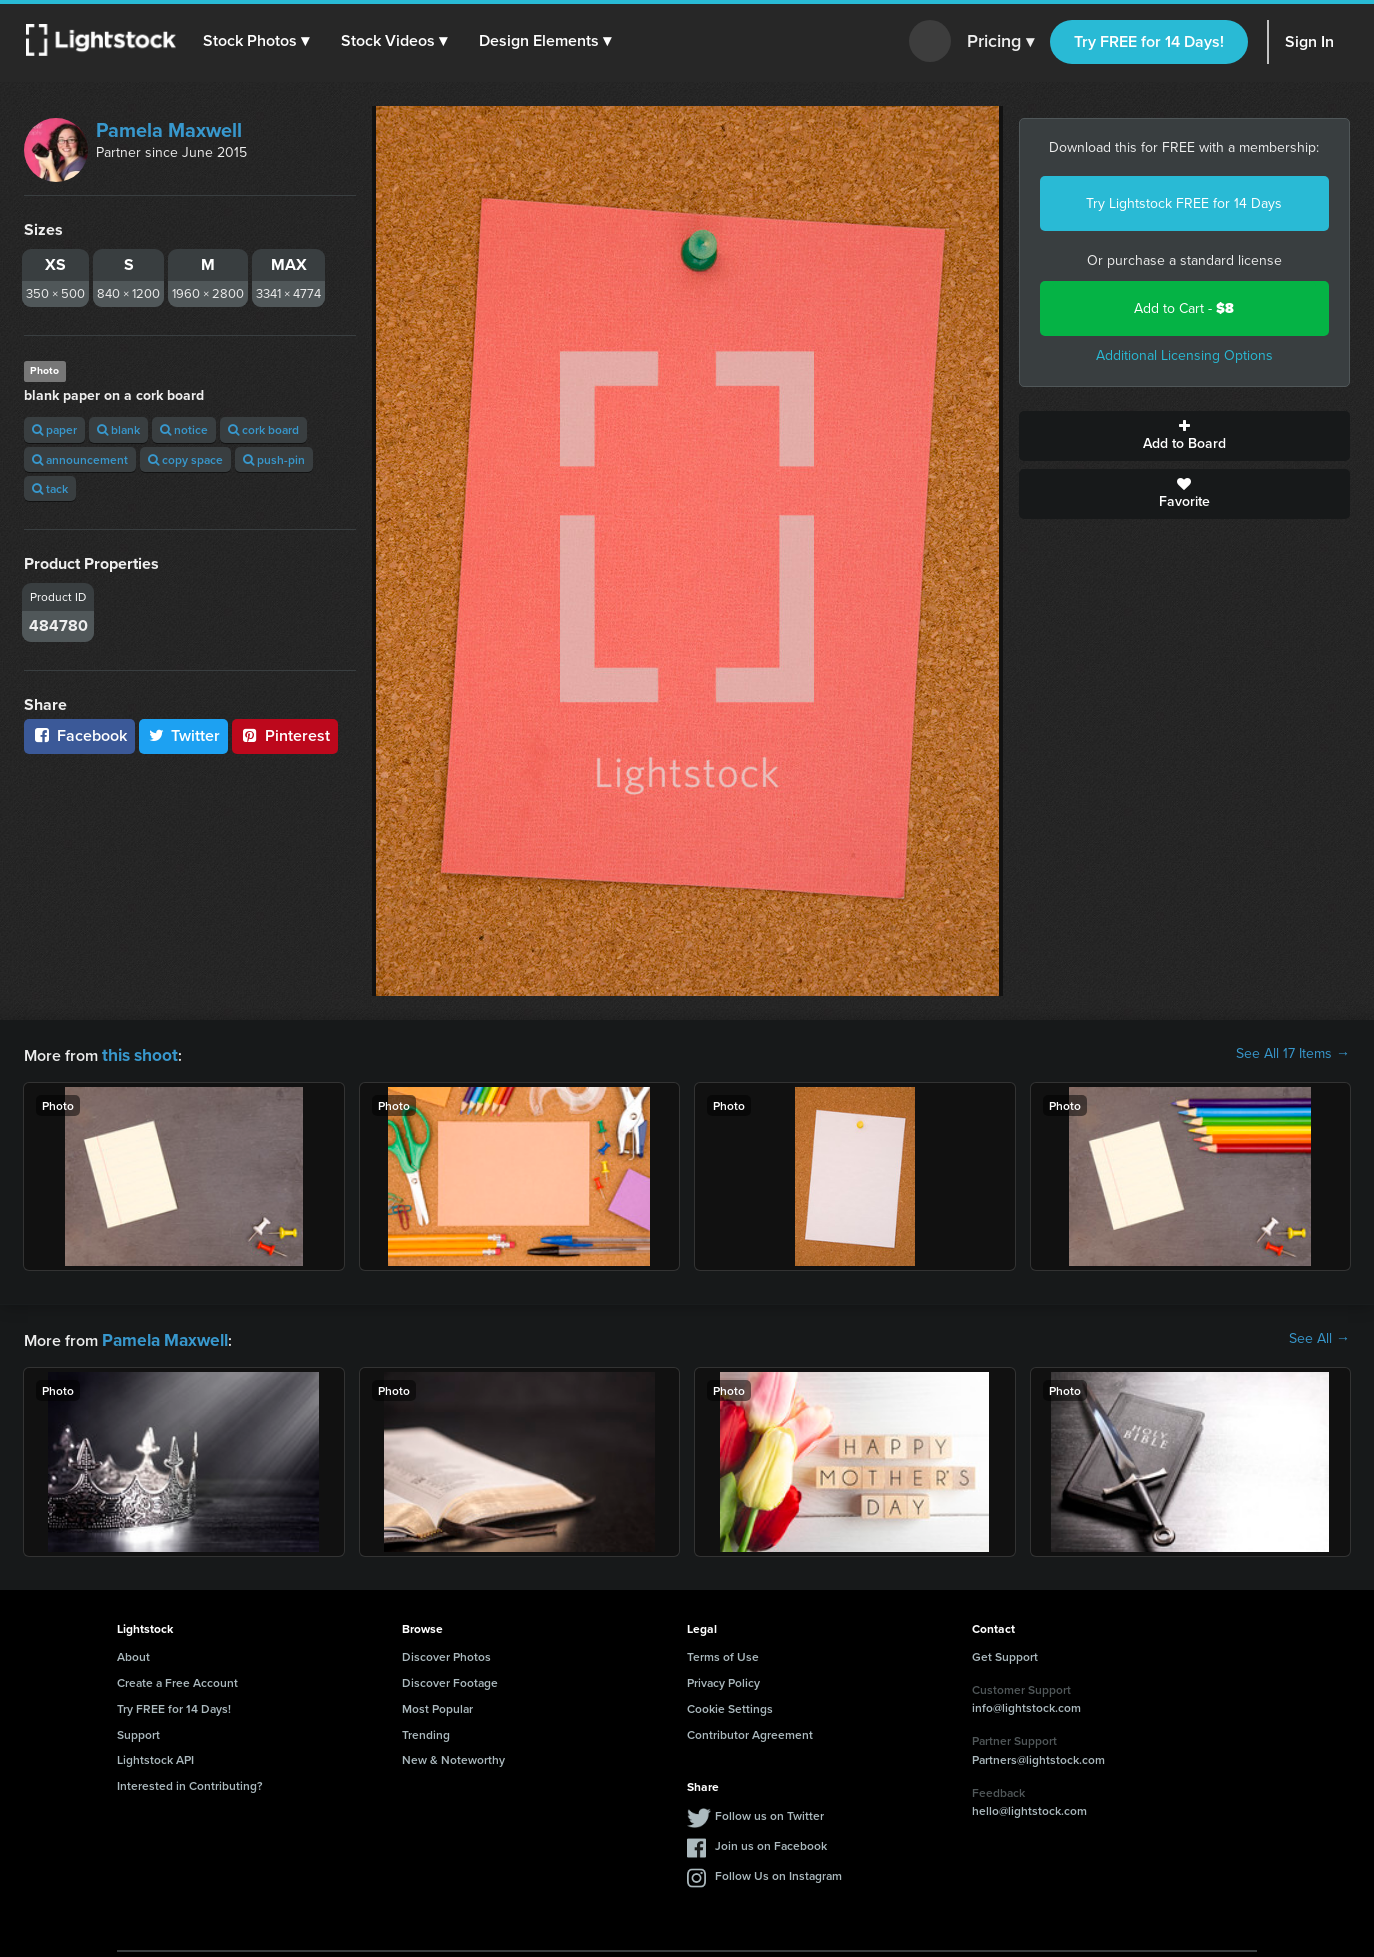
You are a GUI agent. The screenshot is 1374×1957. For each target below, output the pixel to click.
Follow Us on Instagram (778, 1871)
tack (50, 488)
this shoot (137, 1053)
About (133, 1652)
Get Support (1005, 1652)
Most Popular (437, 1704)
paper (54, 429)
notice (184, 429)
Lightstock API (155, 1755)
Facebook (79, 735)
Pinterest (285, 735)
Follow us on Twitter (769, 1811)
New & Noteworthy (453, 1755)
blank (118, 429)
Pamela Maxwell (169, 130)
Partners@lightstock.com (1038, 1755)
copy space (185, 459)
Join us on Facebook (771, 1841)
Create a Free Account (177, 1678)
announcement (80, 459)
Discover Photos (446, 1652)
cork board (263, 429)
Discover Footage (450, 1678)
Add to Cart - (1184, 308)
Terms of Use (723, 1652)
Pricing (1000, 42)
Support (138, 1730)
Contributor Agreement (750, 1730)
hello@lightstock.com (1029, 1806)
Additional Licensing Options (1184, 355)
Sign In (1309, 41)
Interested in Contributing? (190, 1781)
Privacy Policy (723, 1678)
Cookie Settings (730, 1704)
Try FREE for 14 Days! (1149, 41)
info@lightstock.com (1026, 1703)
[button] (259, 41)
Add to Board (1185, 436)
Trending (426, 1730)
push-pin (274, 459)
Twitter (184, 735)
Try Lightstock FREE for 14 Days (1184, 203)
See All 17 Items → (1293, 1054)
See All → (1319, 1337)
